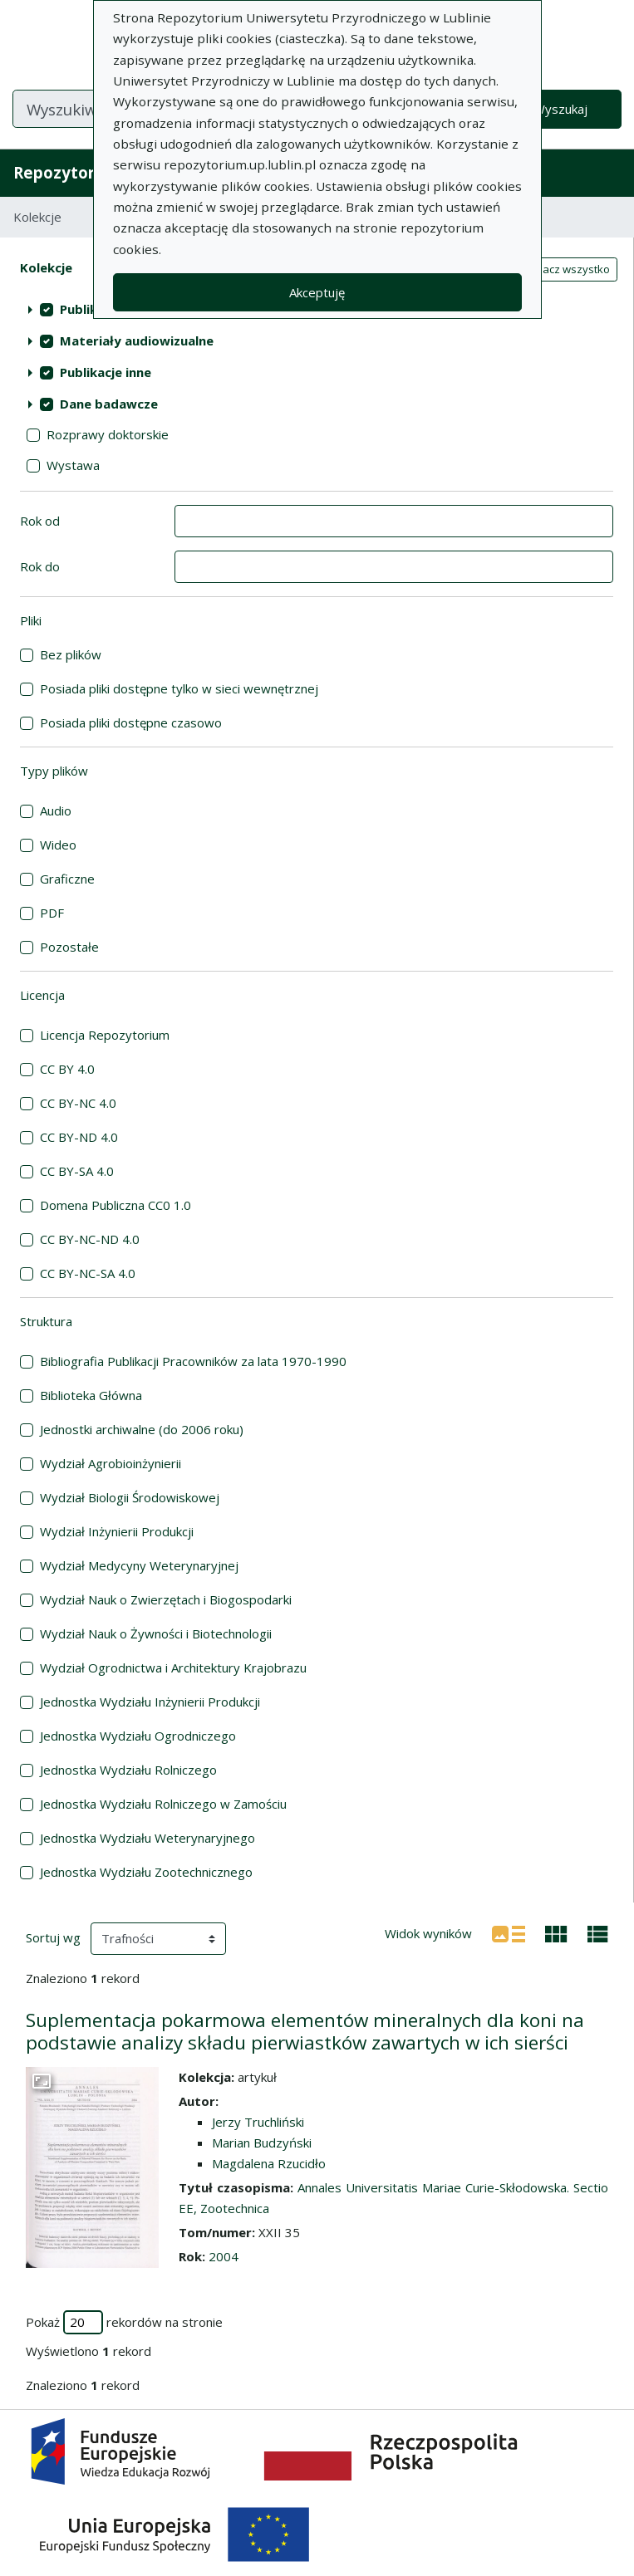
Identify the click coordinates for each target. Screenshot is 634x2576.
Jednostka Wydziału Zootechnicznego (146, 1871)
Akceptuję (317, 292)
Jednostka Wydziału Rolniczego (128, 1769)
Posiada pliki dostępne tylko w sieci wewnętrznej (179, 688)
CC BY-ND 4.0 (79, 1137)
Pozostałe (69, 946)
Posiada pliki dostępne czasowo (131, 722)
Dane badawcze (109, 403)
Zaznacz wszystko (563, 269)
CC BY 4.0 (67, 1068)
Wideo (58, 844)
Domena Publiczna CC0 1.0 (115, 1205)
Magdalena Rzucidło (269, 2163)
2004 (223, 2256)
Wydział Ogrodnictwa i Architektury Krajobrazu (173, 1667)
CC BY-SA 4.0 (77, 1171)
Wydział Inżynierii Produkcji (117, 1531)
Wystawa (73, 465)
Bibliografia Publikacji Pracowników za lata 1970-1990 (193, 1361)
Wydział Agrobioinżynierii (110, 1463)
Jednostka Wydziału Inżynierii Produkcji (150, 1701)
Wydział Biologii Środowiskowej (129, 1497)
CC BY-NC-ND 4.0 (90, 1239)
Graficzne (67, 878)
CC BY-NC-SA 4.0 (87, 1273)
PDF (52, 912)
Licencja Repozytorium (105, 1034)
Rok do (40, 566)
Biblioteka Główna (91, 1395)
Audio (55, 810)
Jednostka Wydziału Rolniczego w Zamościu (163, 1803)
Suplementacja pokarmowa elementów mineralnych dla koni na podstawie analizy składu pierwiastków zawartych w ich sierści (305, 2031)
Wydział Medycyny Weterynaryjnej (139, 1565)
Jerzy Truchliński (258, 2121)
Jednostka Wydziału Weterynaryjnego (147, 1837)
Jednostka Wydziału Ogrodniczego (138, 1735)
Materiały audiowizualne (137, 340)
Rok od (40, 520)
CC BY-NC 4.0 (78, 1103)
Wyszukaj (560, 108)
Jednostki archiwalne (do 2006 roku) (141, 1429)
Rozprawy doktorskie (108, 434)
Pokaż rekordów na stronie (124, 2322)
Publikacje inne (105, 372)
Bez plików (70, 654)
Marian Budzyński (262, 2142)
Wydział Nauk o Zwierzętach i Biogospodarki (166, 1599)
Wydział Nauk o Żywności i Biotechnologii (156, 1633)
